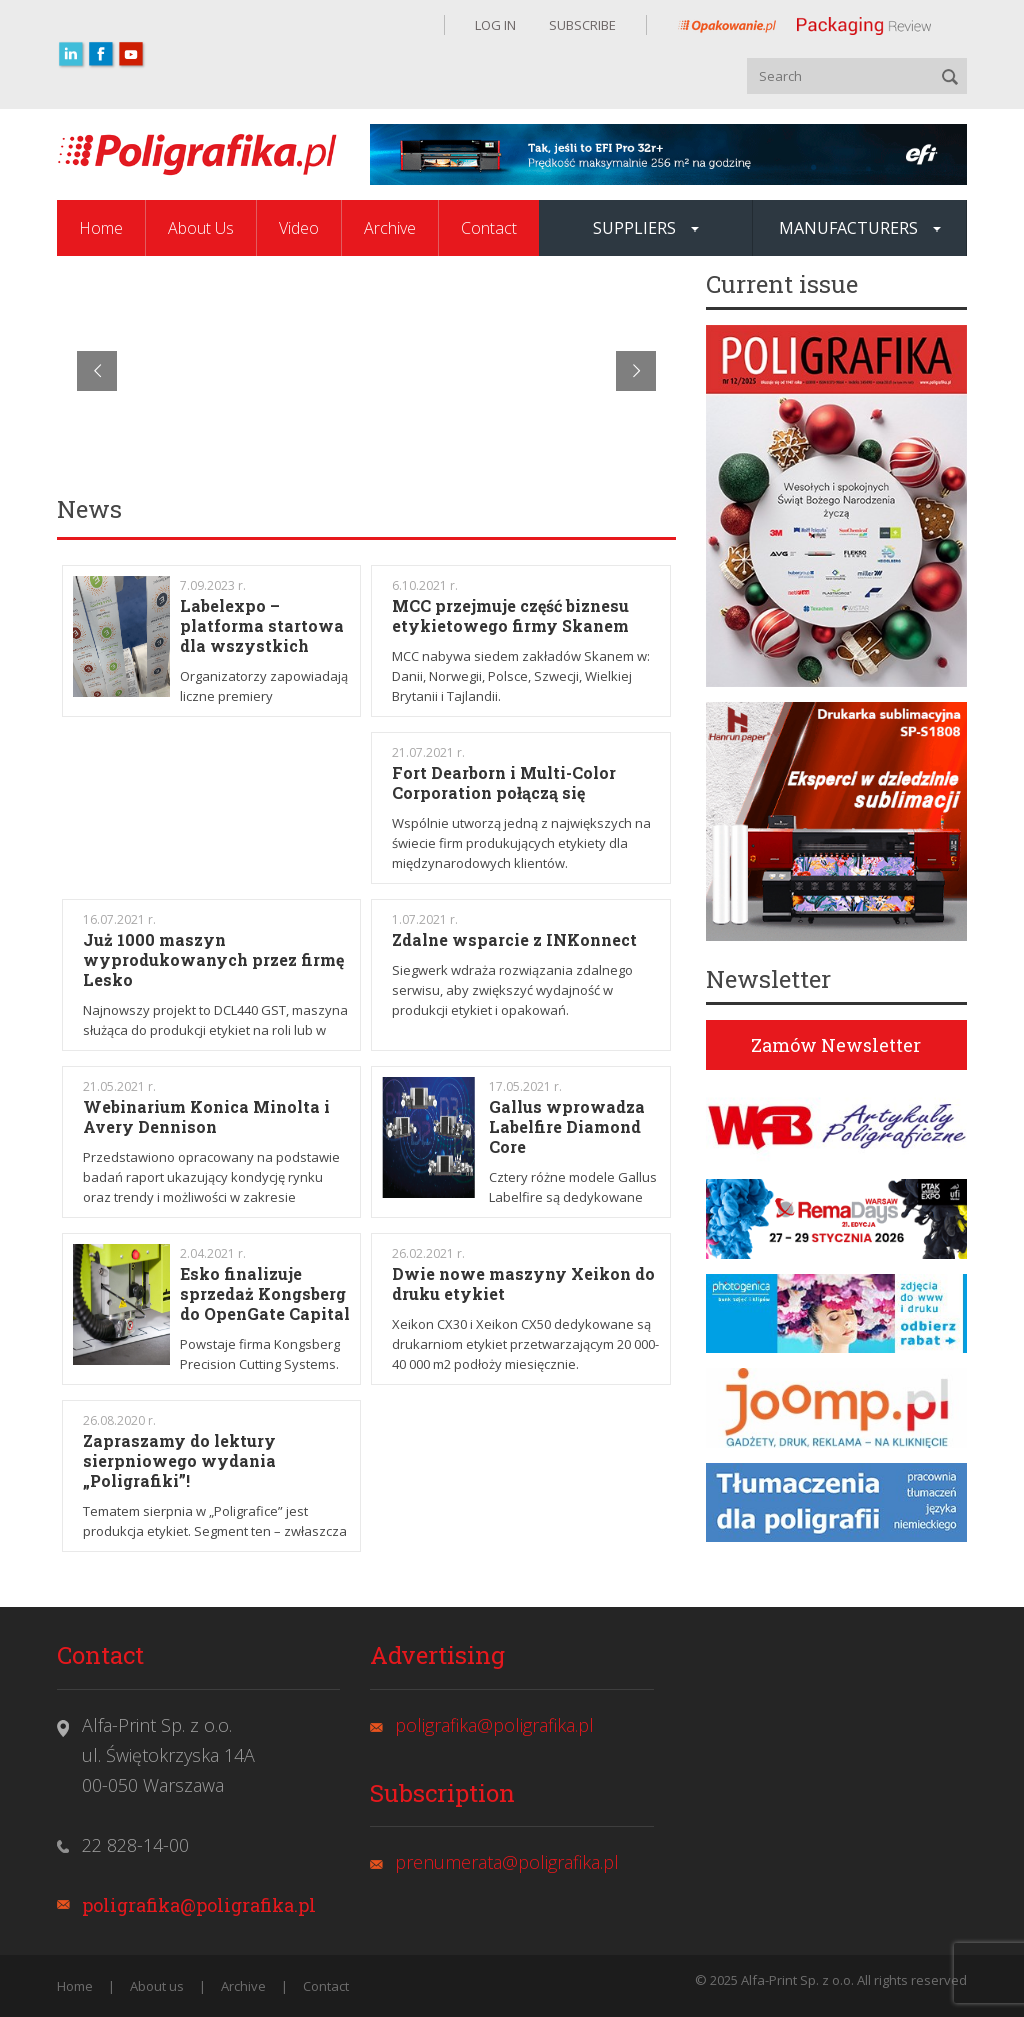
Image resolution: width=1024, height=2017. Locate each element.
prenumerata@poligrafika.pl (507, 1862)
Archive (390, 228)
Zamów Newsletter (836, 1045)
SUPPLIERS (646, 228)
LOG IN (495, 25)
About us (157, 1986)
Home (101, 228)
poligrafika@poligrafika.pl (199, 1905)
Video (299, 228)
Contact (489, 228)
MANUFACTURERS (860, 228)
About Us (201, 228)
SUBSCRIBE (581, 25)
